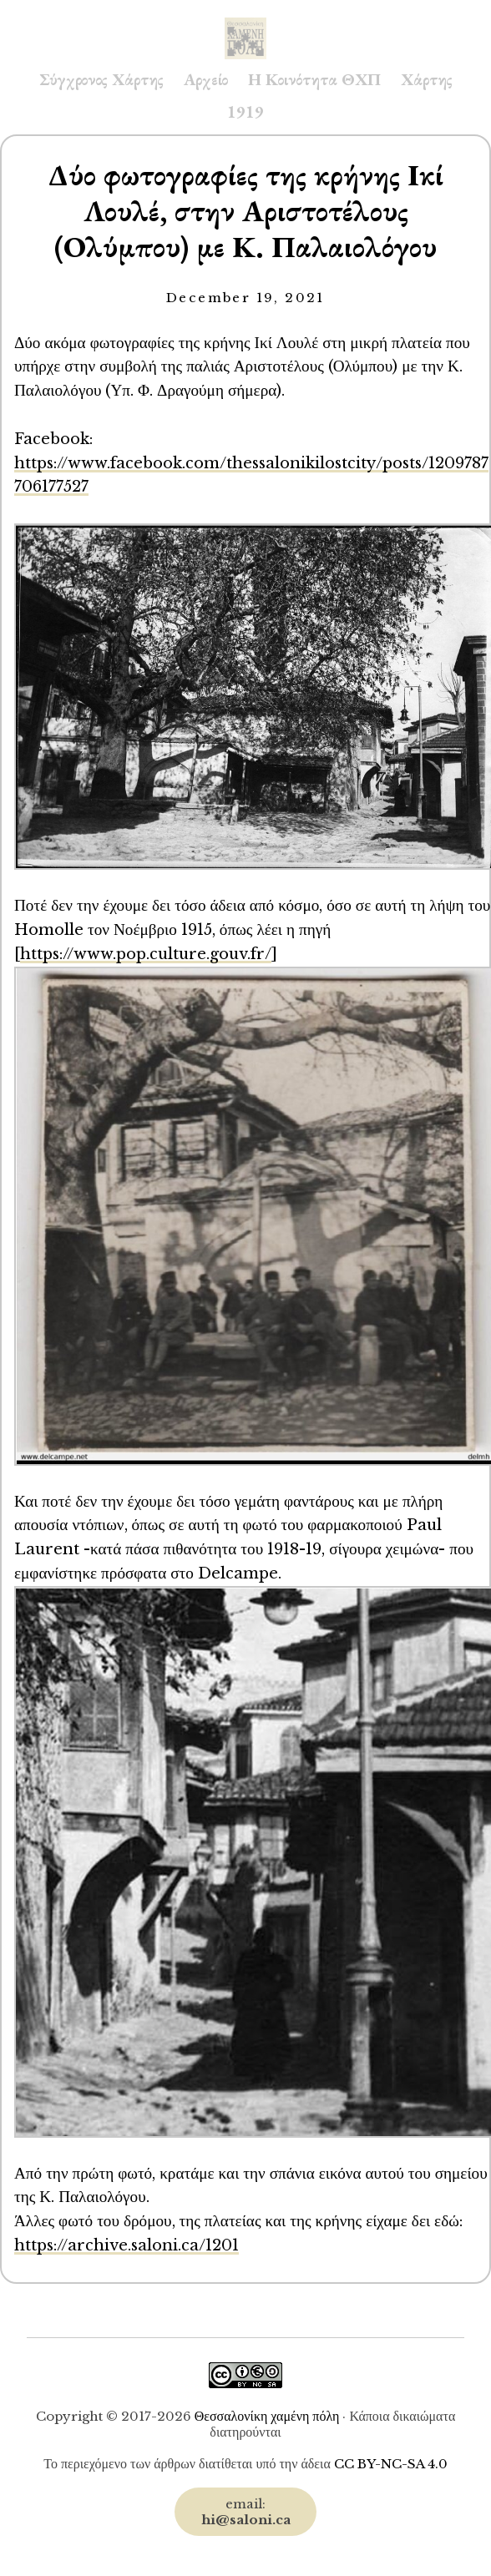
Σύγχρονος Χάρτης (101, 79)
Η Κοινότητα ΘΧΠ (314, 79)
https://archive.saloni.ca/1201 (126, 2245)
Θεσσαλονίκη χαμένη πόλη (267, 2416)
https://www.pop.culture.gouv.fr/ (145, 953)
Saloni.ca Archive (245, 22)
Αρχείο (206, 79)
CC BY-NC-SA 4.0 (391, 2464)
